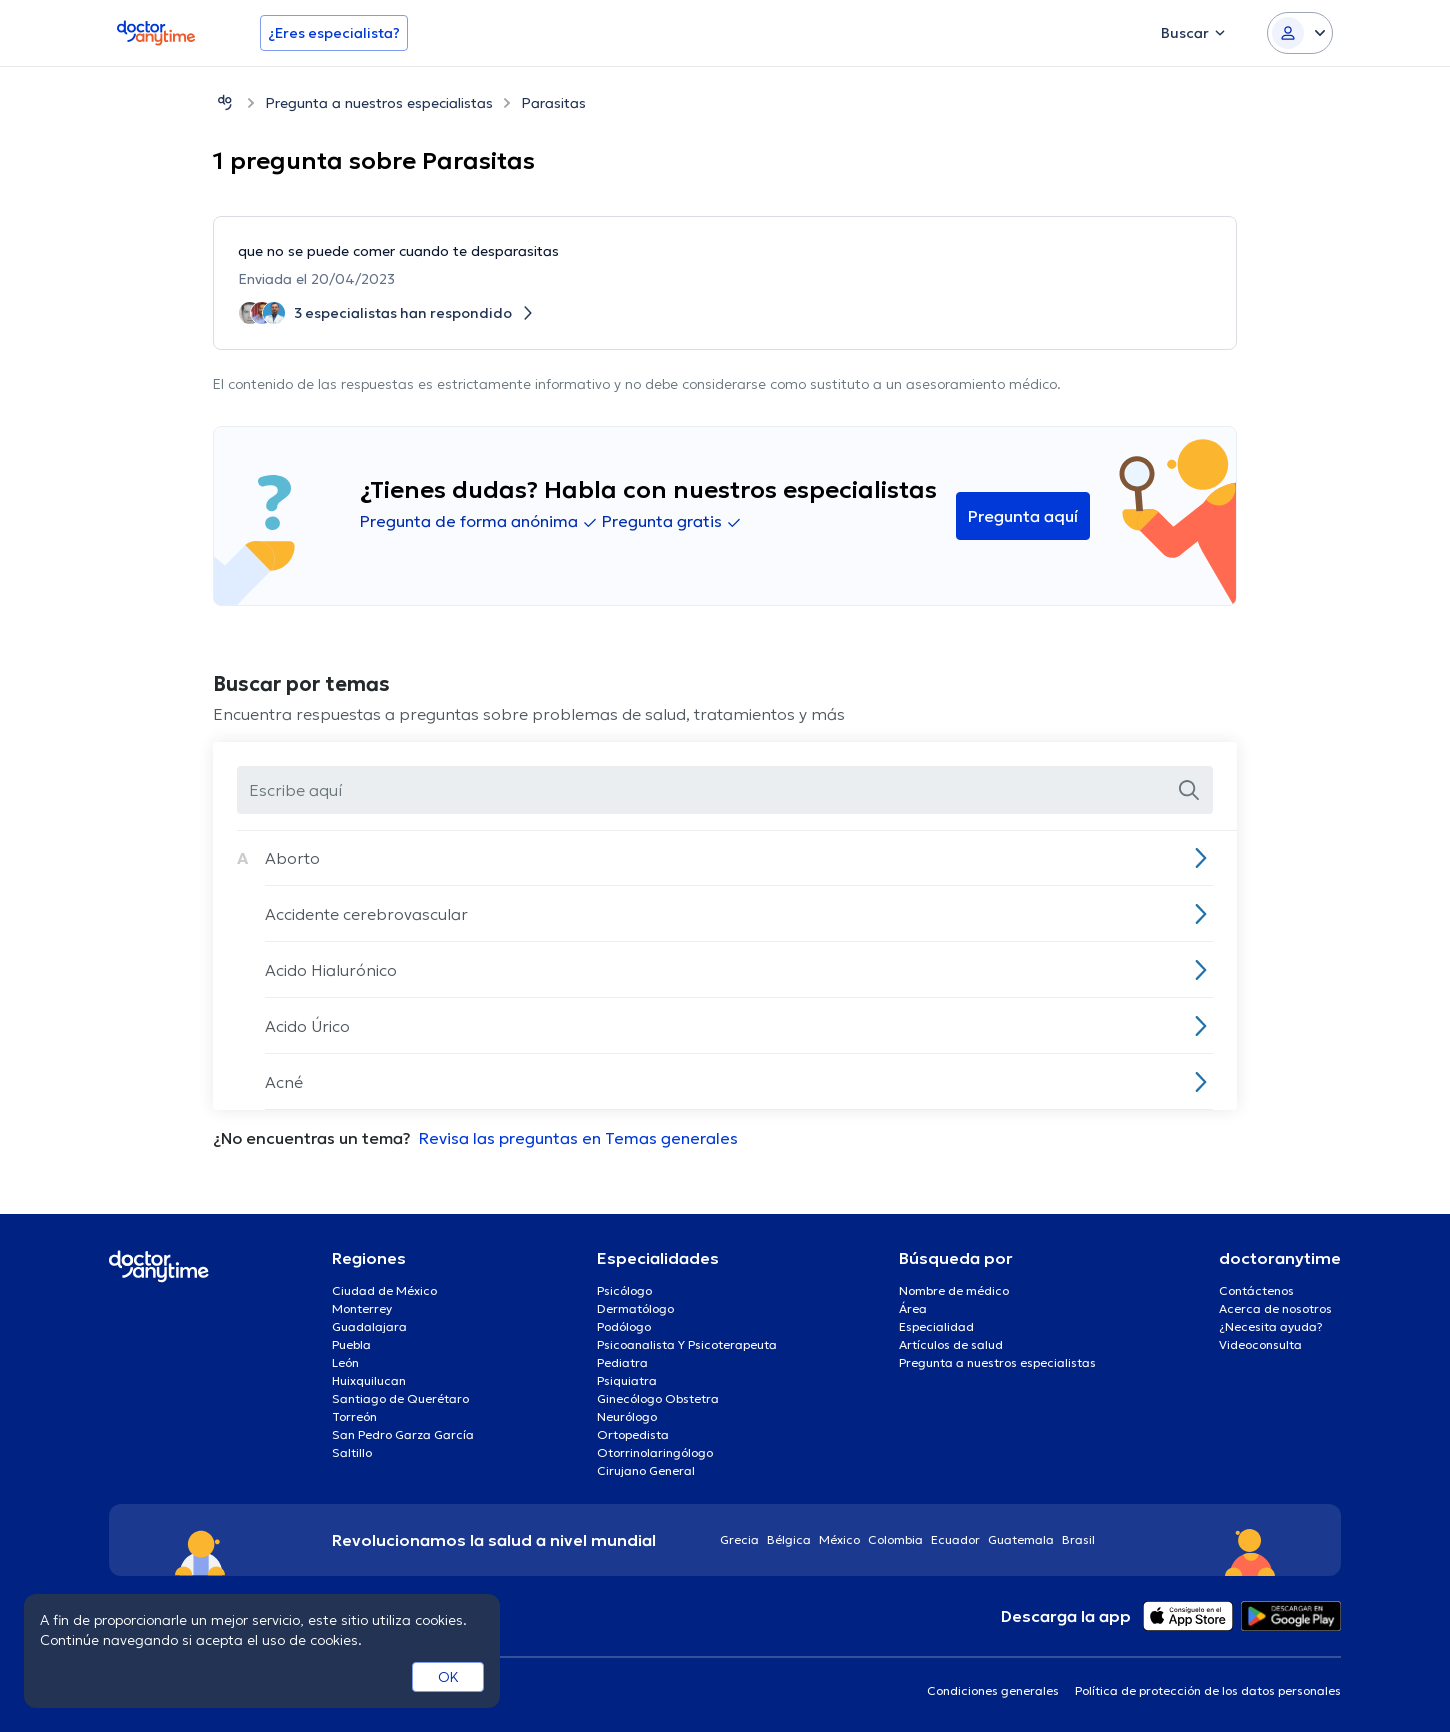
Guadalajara (369, 1326)
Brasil (1078, 1539)
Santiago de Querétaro (400, 1398)
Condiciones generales (993, 1690)
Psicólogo (624, 1290)
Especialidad (936, 1326)
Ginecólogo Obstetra (658, 1398)
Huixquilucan (369, 1380)
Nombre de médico (954, 1290)
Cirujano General (646, 1470)
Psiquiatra (627, 1380)
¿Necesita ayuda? (1271, 1326)
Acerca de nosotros (1275, 1308)
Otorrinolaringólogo (655, 1452)
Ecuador (955, 1539)
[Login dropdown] (1300, 33)
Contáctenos (1256, 1290)
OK (448, 1677)
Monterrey (362, 1308)
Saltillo (352, 1452)
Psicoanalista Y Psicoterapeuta (687, 1344)
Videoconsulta (1260, 1344)
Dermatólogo (635, 1308)
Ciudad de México (384, 1290)
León (345, 1362)
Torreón (354, 1416)
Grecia (739, 1539)
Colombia (895, 1539)
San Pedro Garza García (403, 1434)
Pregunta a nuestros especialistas (379, 103)
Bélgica (789, 1539)
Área (913, 1308)
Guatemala (1021, 1539)
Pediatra (622, 1362)
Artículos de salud (951, 1344)
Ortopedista (633, 1434)
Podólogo (624, 1326)
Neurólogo (627, 1416)
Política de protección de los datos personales (1208, 1690)
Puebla (351, 1344)
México (839, 1539)
